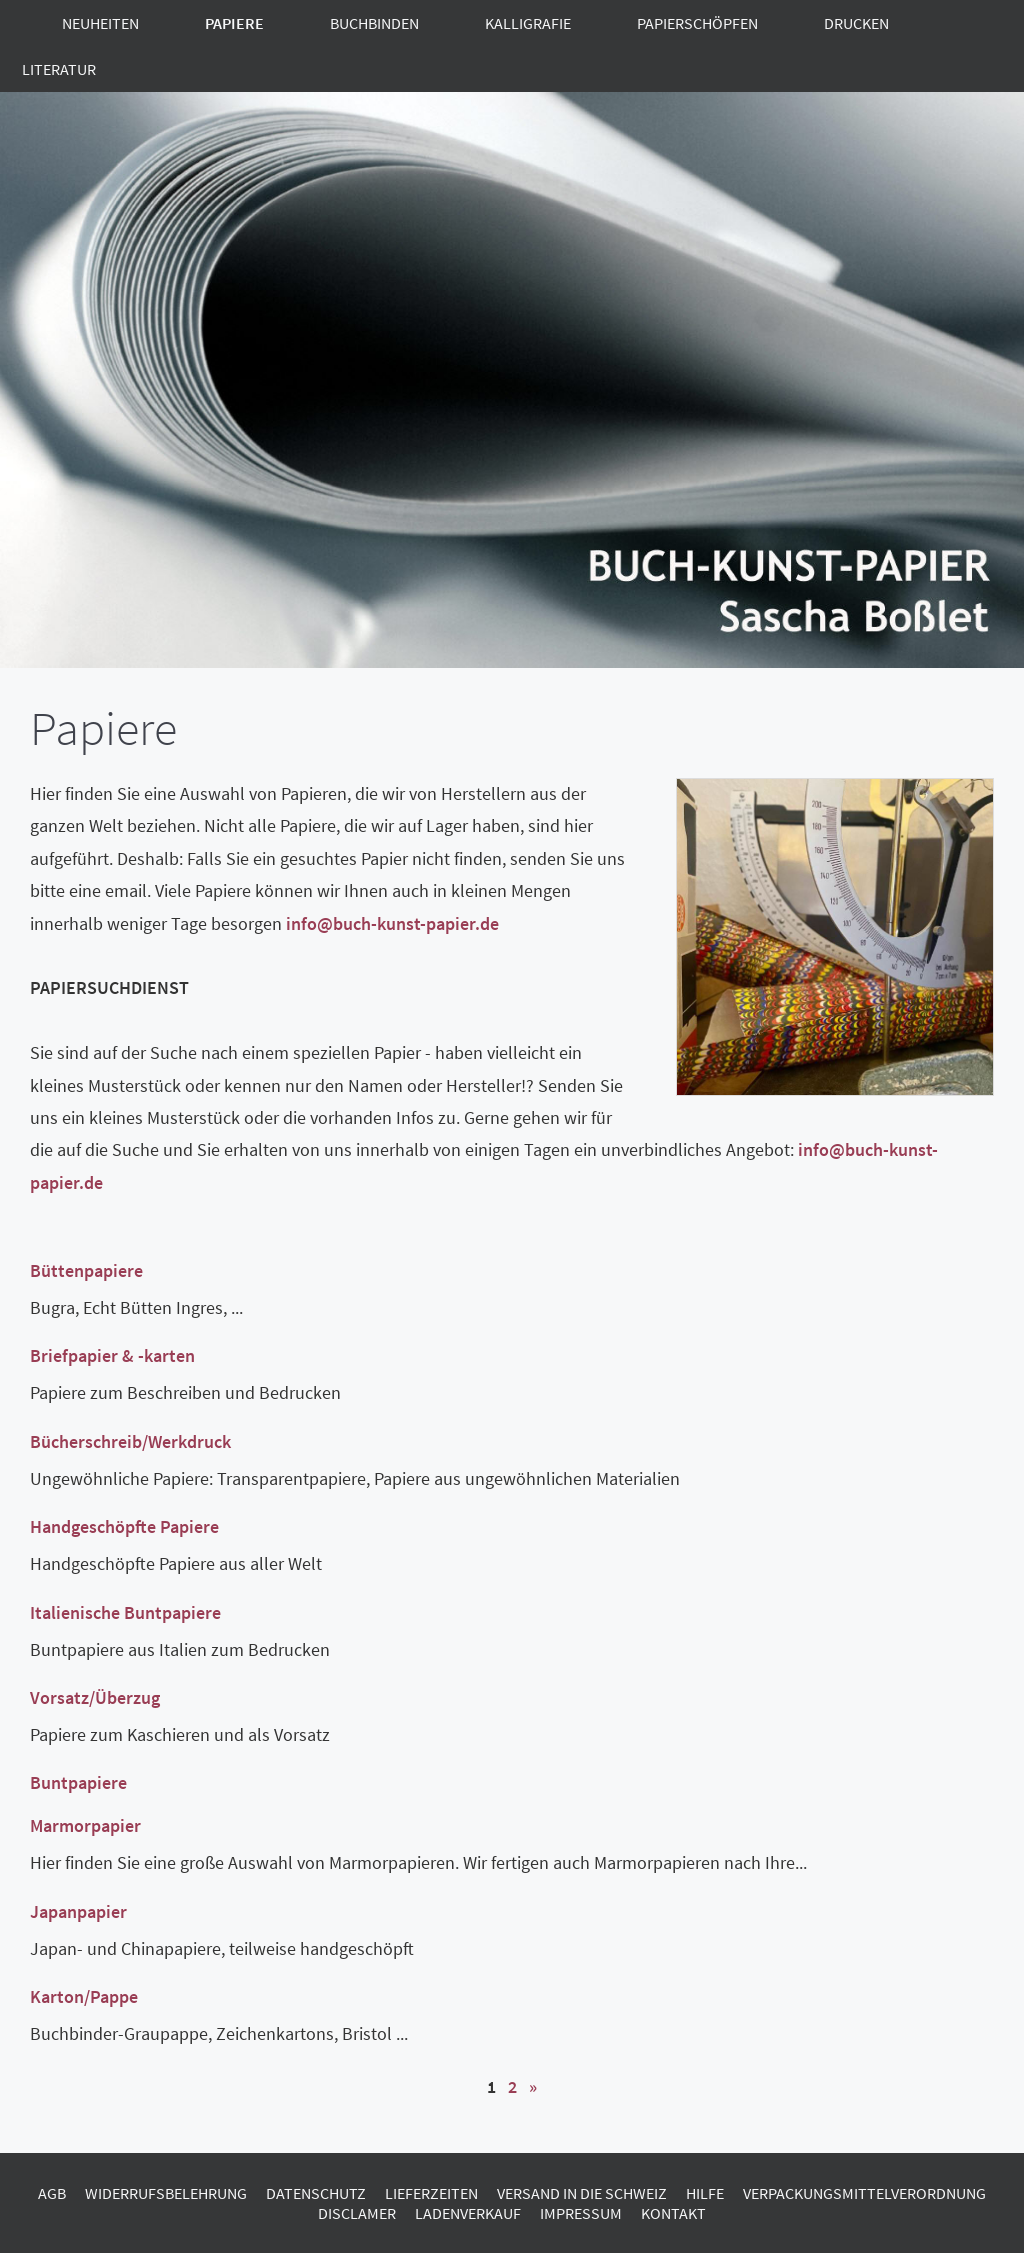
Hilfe (705, 2193)
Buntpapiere (78, 1782)
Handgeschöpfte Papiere (124, 1526)
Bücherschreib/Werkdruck (130, 1441)
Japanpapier (78, 1911)
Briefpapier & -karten (112, 1355)
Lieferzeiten (431, 2193)
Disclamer (357, 2213)
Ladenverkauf (468, 2213)
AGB (52, 2193)
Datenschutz (316, 2193)
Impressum (581, 2213)
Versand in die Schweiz (582, 2193)
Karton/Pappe (84, 1996)
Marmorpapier (85, 1825)
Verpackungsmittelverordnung (864, 2193)
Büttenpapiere (86, 1270)
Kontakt (673, 2213)
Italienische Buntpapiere (125, 1612)
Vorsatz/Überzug (95, 1697)
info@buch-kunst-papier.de (392, 923)
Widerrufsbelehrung (166, 2193)
